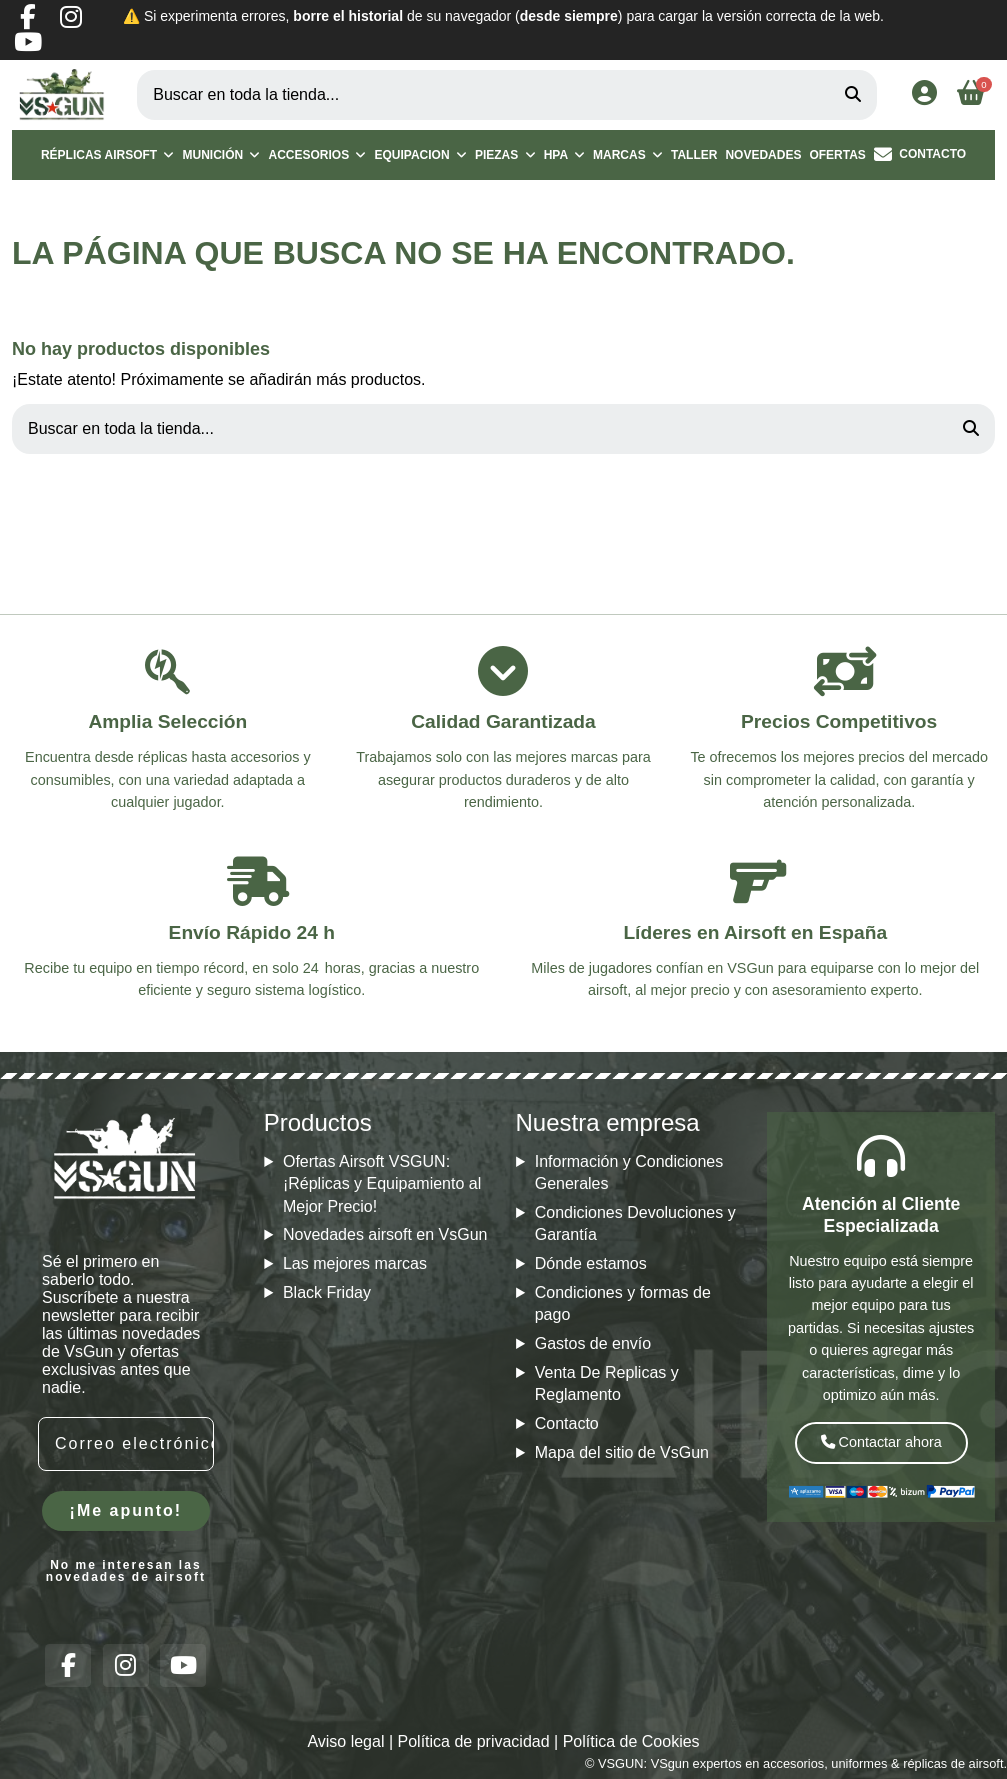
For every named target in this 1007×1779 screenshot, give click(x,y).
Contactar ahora (881, 1442)
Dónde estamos (591, 1263)
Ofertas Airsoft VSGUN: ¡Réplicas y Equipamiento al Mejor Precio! (382, 1184)
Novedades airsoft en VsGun (385, 1234)
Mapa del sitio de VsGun (622, 1452)
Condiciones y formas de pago (623, 1303)
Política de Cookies (631, 1741)
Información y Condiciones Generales (629, 1172)
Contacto (567, 1423)
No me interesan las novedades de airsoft (126, 1571)
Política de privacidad (474, 1741)
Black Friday (327, 1292)
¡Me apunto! (126, 1510)
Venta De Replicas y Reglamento (607, 1383)
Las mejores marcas (355, 1263)
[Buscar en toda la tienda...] (853, 95)
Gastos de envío (593, 1343)
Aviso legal (345, 1741)
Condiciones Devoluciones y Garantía (635, 1223)
